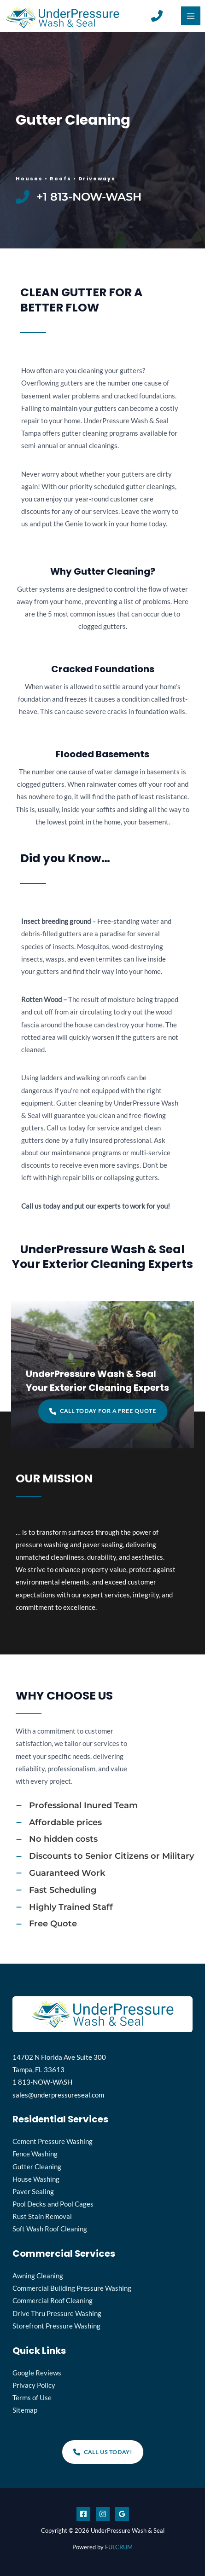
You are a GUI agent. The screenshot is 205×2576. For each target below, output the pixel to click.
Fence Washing (35, 2154)
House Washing (35, 2179)
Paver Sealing (33, 2192)
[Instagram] (103, 2514)
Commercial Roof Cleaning (52, 2301)
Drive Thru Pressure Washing (56, 2313)
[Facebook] (83, 2514)
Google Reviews (36, 2373)
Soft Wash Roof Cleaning (49, 2229)
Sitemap (24, 2410)
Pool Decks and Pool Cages (53, 2204)
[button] (103, 1411)
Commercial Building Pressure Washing (71, 2288)
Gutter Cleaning (36, 2167)
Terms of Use (32, 2398)
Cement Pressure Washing (52, 2141)
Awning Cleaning (37, 2276)
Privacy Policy (33, 2385)
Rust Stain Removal (42, 2216)
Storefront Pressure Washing (56, 2326)
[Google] (122, 2514)
